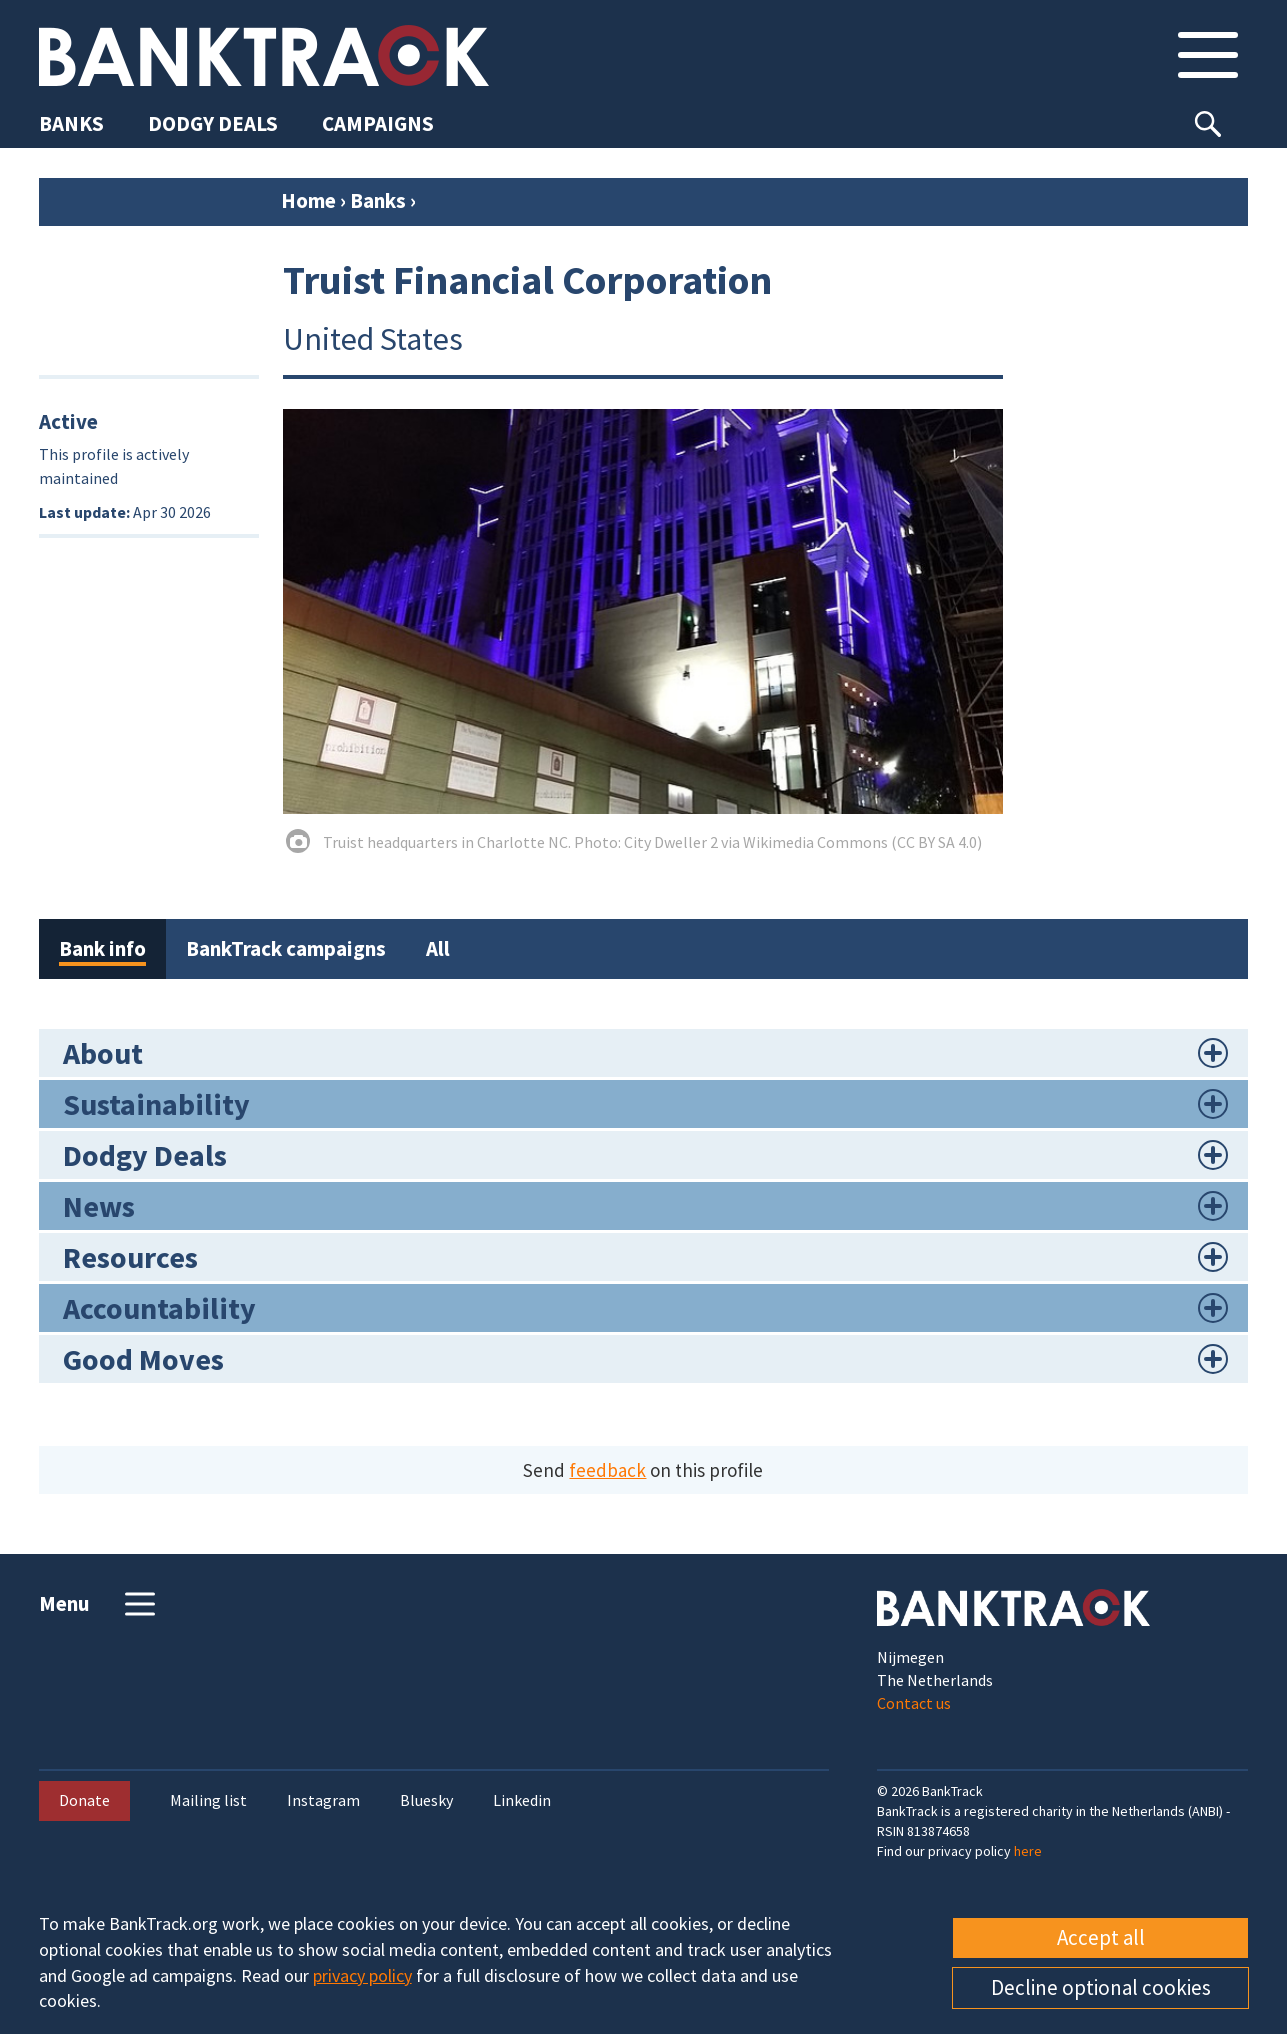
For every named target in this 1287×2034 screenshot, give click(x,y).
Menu (99, 1604)
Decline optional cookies (1101, 1987)
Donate (84, 1800)
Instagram (323, 1800)
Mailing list (208, 1800)
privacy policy (362, 1975)
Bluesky (426, 1800)
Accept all (1101, 1937)
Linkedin (522, 1800)
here (1028, 1851)
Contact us (914, 1703)
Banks (378, 200)
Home (308, 200)
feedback (607, 1470)
